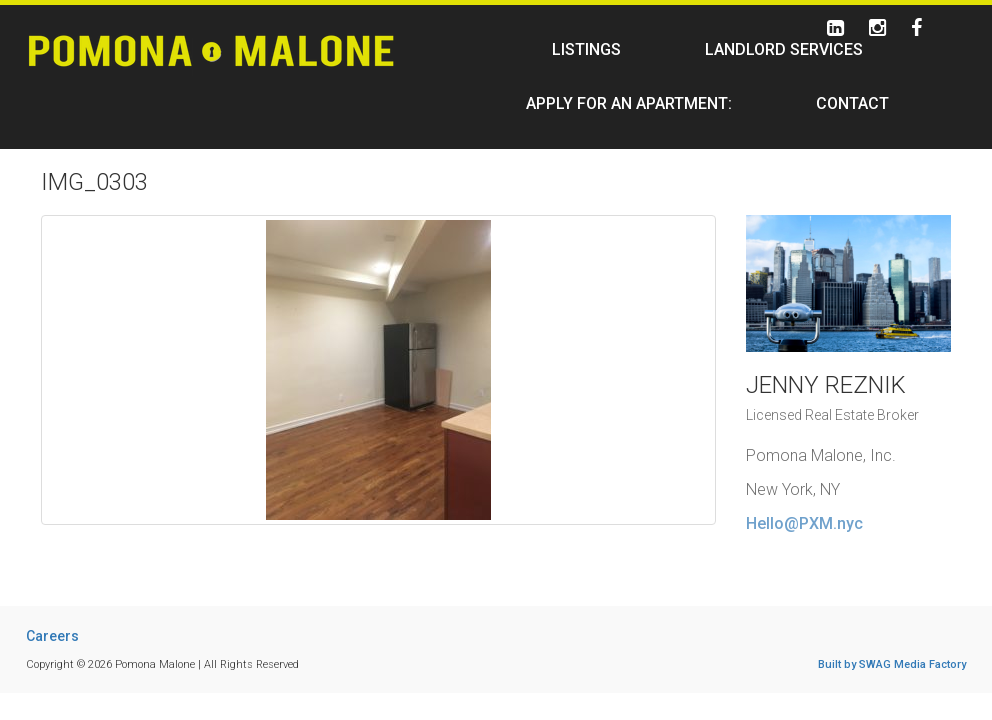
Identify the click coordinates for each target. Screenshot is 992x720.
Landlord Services (784, 49)
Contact (852, 103)
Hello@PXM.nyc (804, 523)
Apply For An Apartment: (629, 103)
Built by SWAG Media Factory (892, 664)
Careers (52, 636)
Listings (586, 49)
